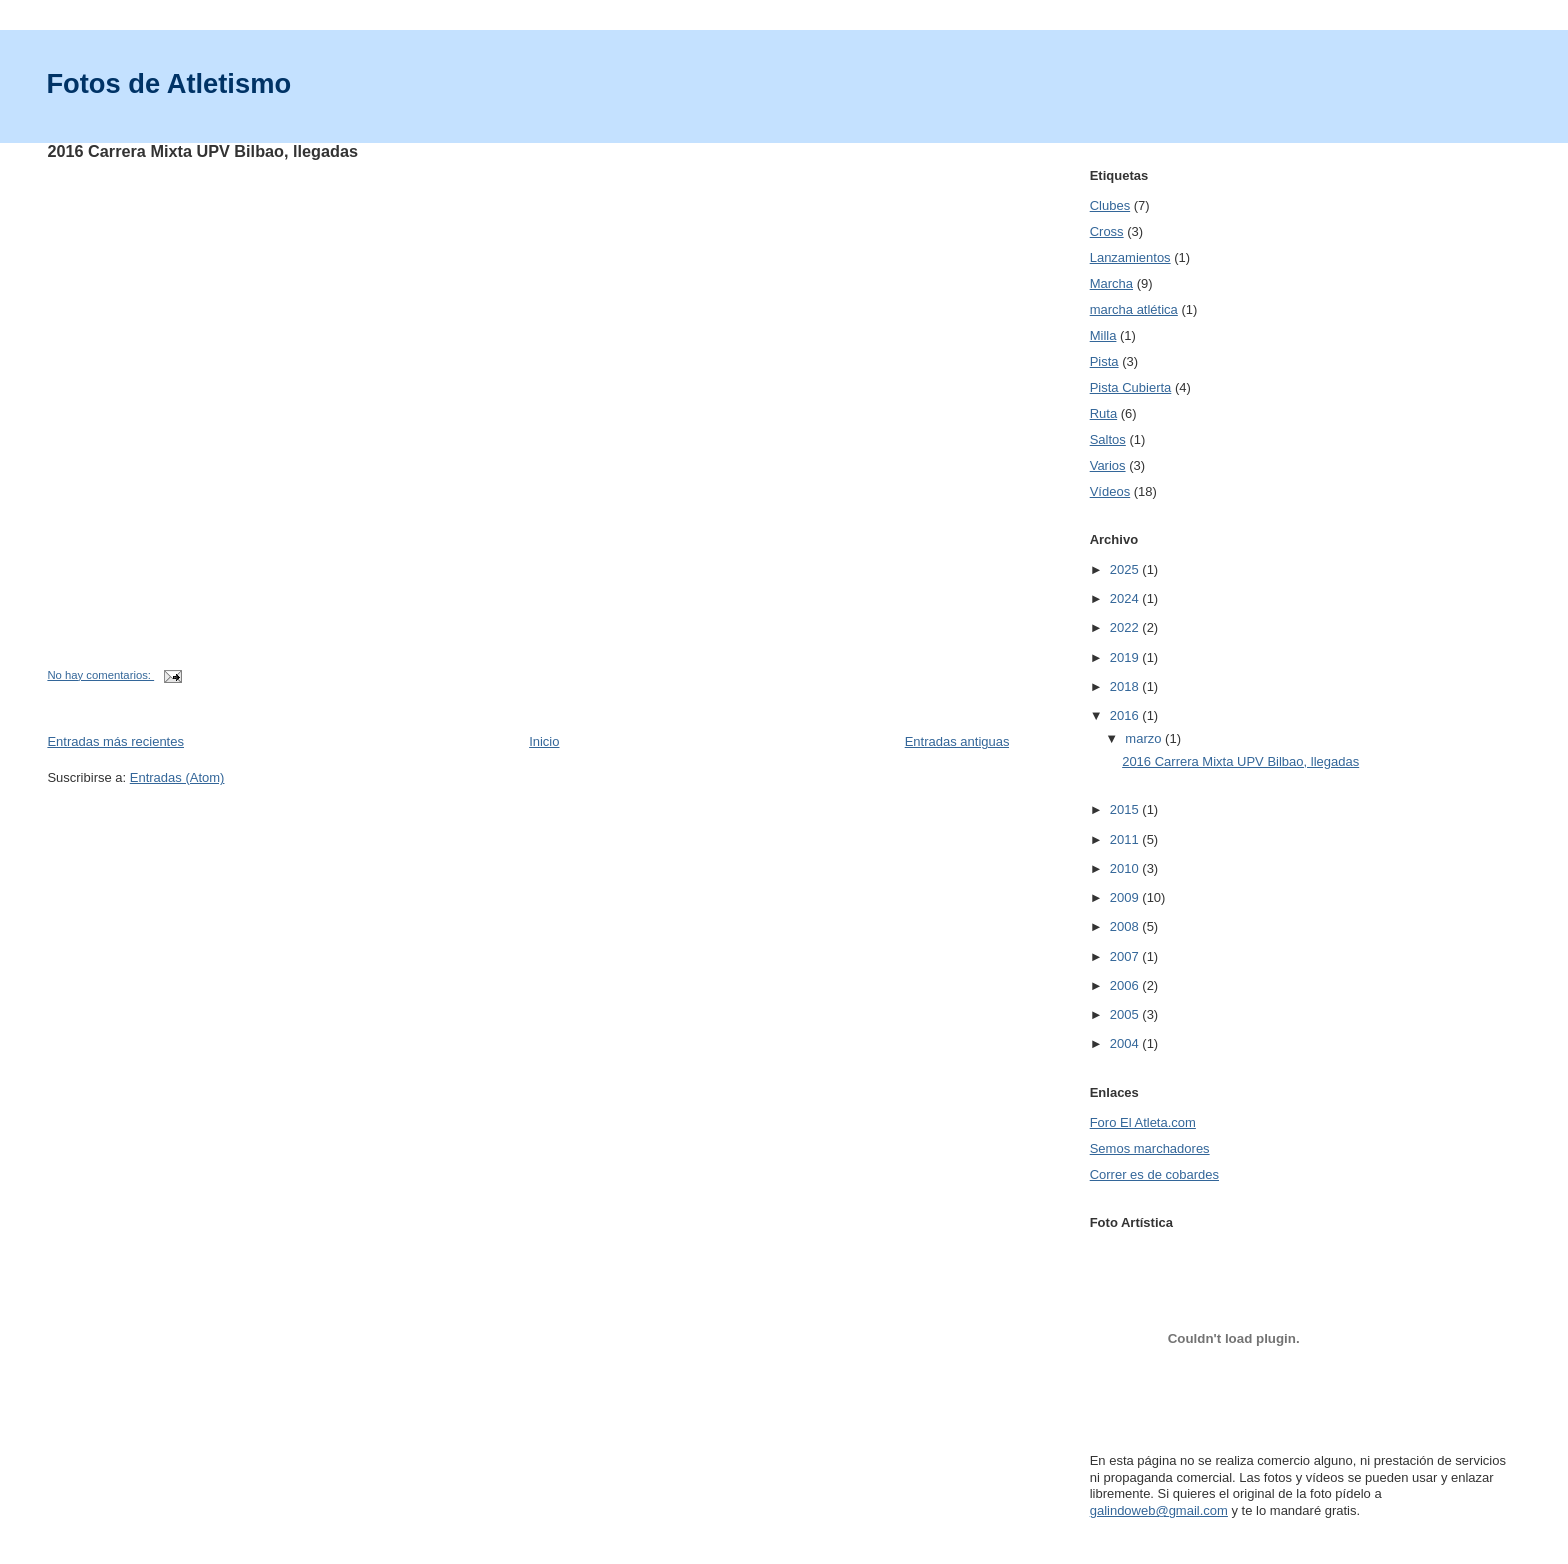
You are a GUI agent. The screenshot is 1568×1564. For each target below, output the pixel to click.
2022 (1126, 627)
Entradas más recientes (115, 741)
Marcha (1111, 283)
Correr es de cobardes (1154, 1174)
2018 (1126, 686)
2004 (1126, 1043)
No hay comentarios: (100, 675)
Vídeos (1110, 491)
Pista (1104, 361)
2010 (1126, 868)
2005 (1126, 1014)
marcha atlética (1134, 309)
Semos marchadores (1150, 1148)
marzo (1145, 738)
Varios (1108, 465)
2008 (1126, 926)
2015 (1126, 809)
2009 (1126, 897)
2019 (1126, 657)
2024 (1126, 598)
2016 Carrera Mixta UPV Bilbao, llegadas (202, 151)
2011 (1126, 839)
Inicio (544, 741)
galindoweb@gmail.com (1159, 1510)
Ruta (1103, 413)
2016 (1126, 715)
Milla (1103, 335)
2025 (1126, 569)
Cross (1107, 231)
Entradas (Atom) (177, 777)
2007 (1126, 956)
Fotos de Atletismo (168, 83)
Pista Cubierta (1131, 387)
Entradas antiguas (957, 741)
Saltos (1108, 439)
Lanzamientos (1130, 257)
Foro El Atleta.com (1143, 1122)
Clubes (1110, 205)
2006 (1126, 985)
